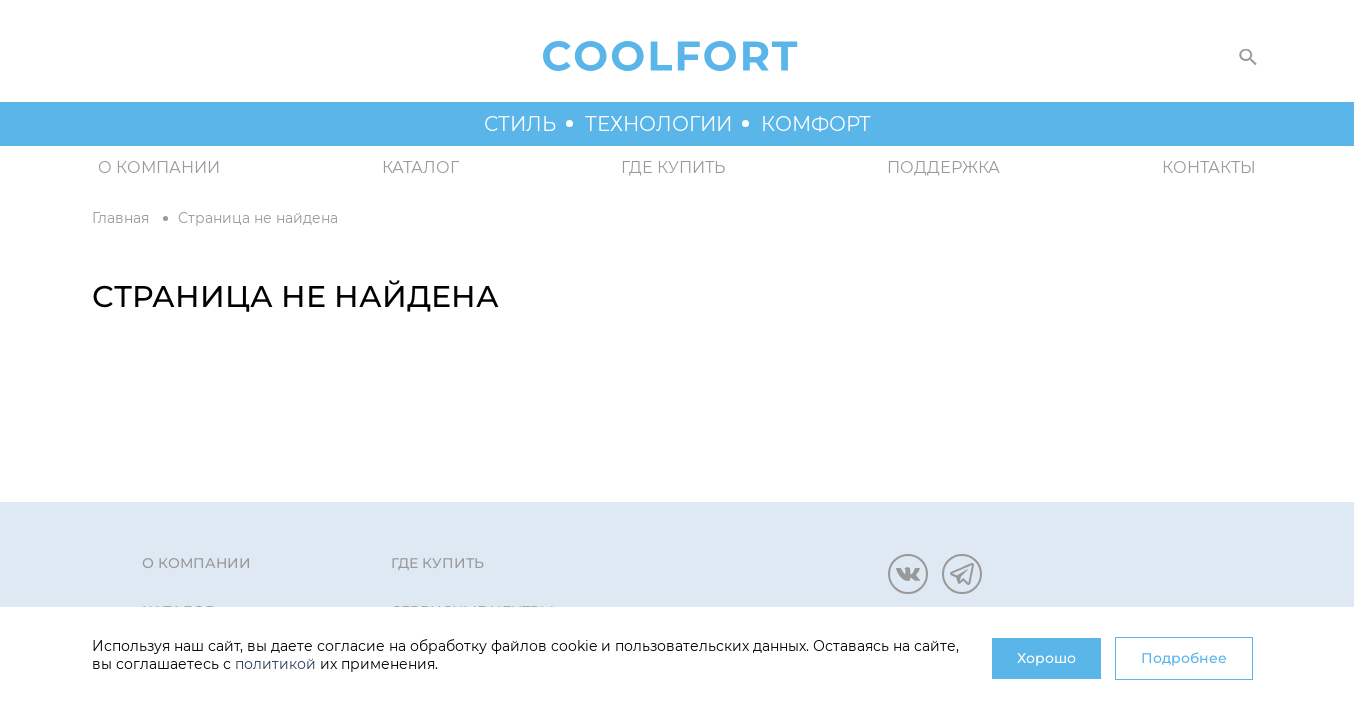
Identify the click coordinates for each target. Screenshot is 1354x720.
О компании (159, 167)
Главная (120, 218)
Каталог (420, 167)
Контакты (1209, 167)
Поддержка (943, 167)
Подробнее (1184, 658)
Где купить (673, 167)
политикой (275, 664)
